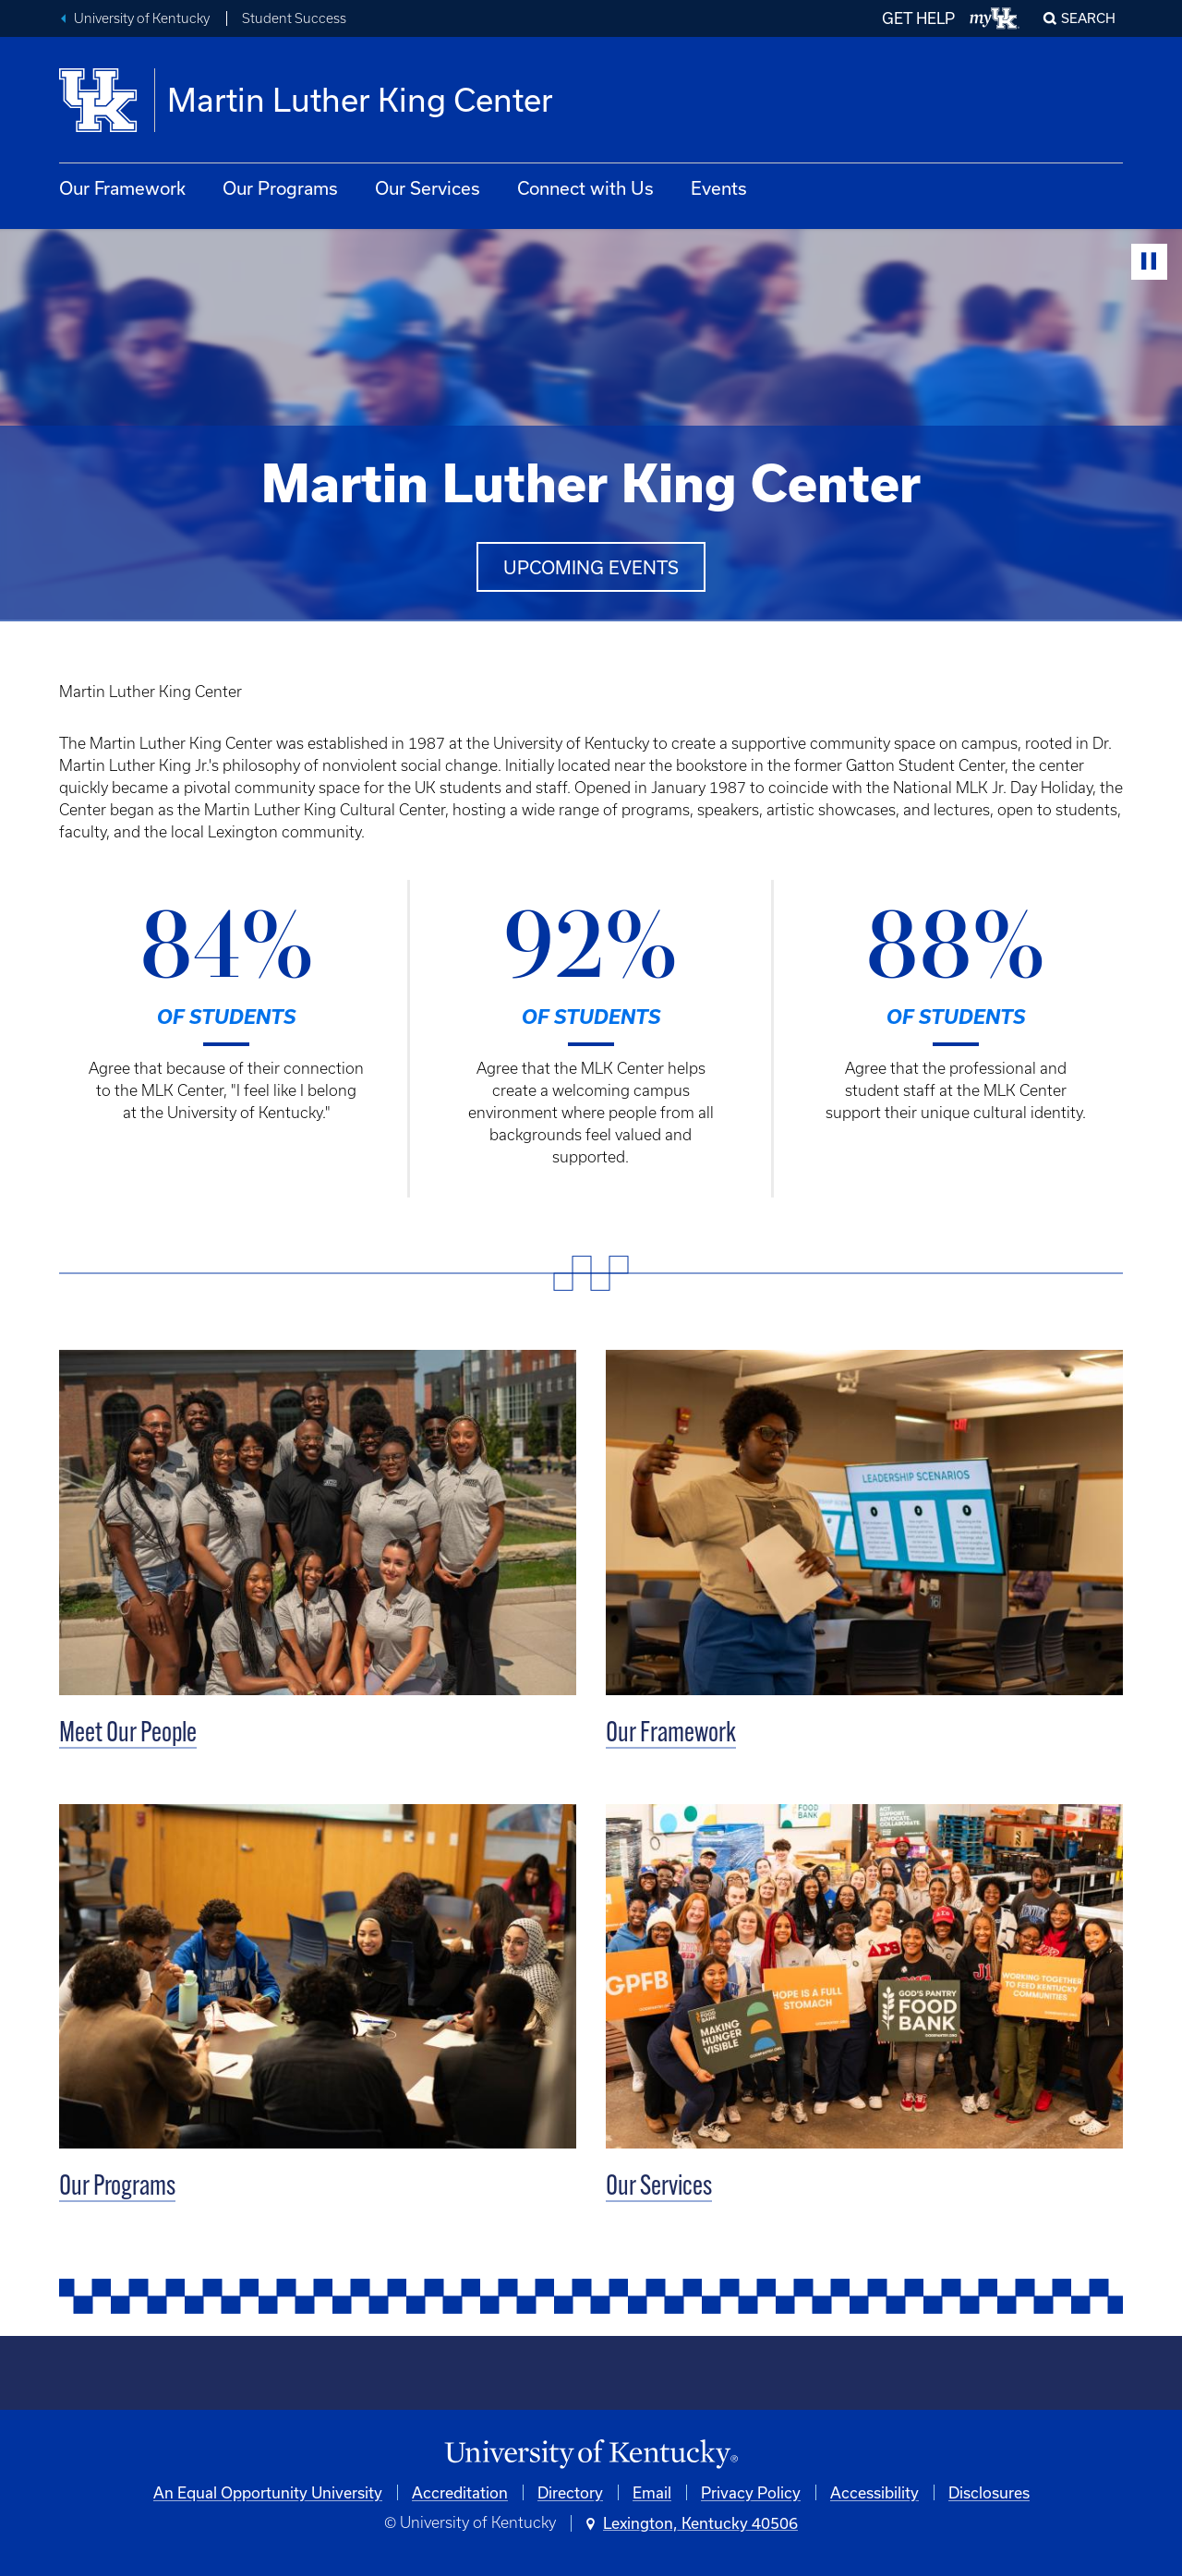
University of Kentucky (142, 18)
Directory (570, 2492)
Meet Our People (128, 1734)
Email (652, 2492)
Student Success (294, 18)
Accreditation (460, 2492)
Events (719, 188)
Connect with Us (585, 188)
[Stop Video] (1149, 262)
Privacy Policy (751, 2492)
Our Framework (122, 188)
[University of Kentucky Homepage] (591, 2454)
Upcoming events (591, 567)
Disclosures (989, 2492)
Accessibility (874, 2492)
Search (1088, 18)
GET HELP (918, 18)
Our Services (427, 188)
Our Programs (280, 188)
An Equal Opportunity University (267, 2492)
